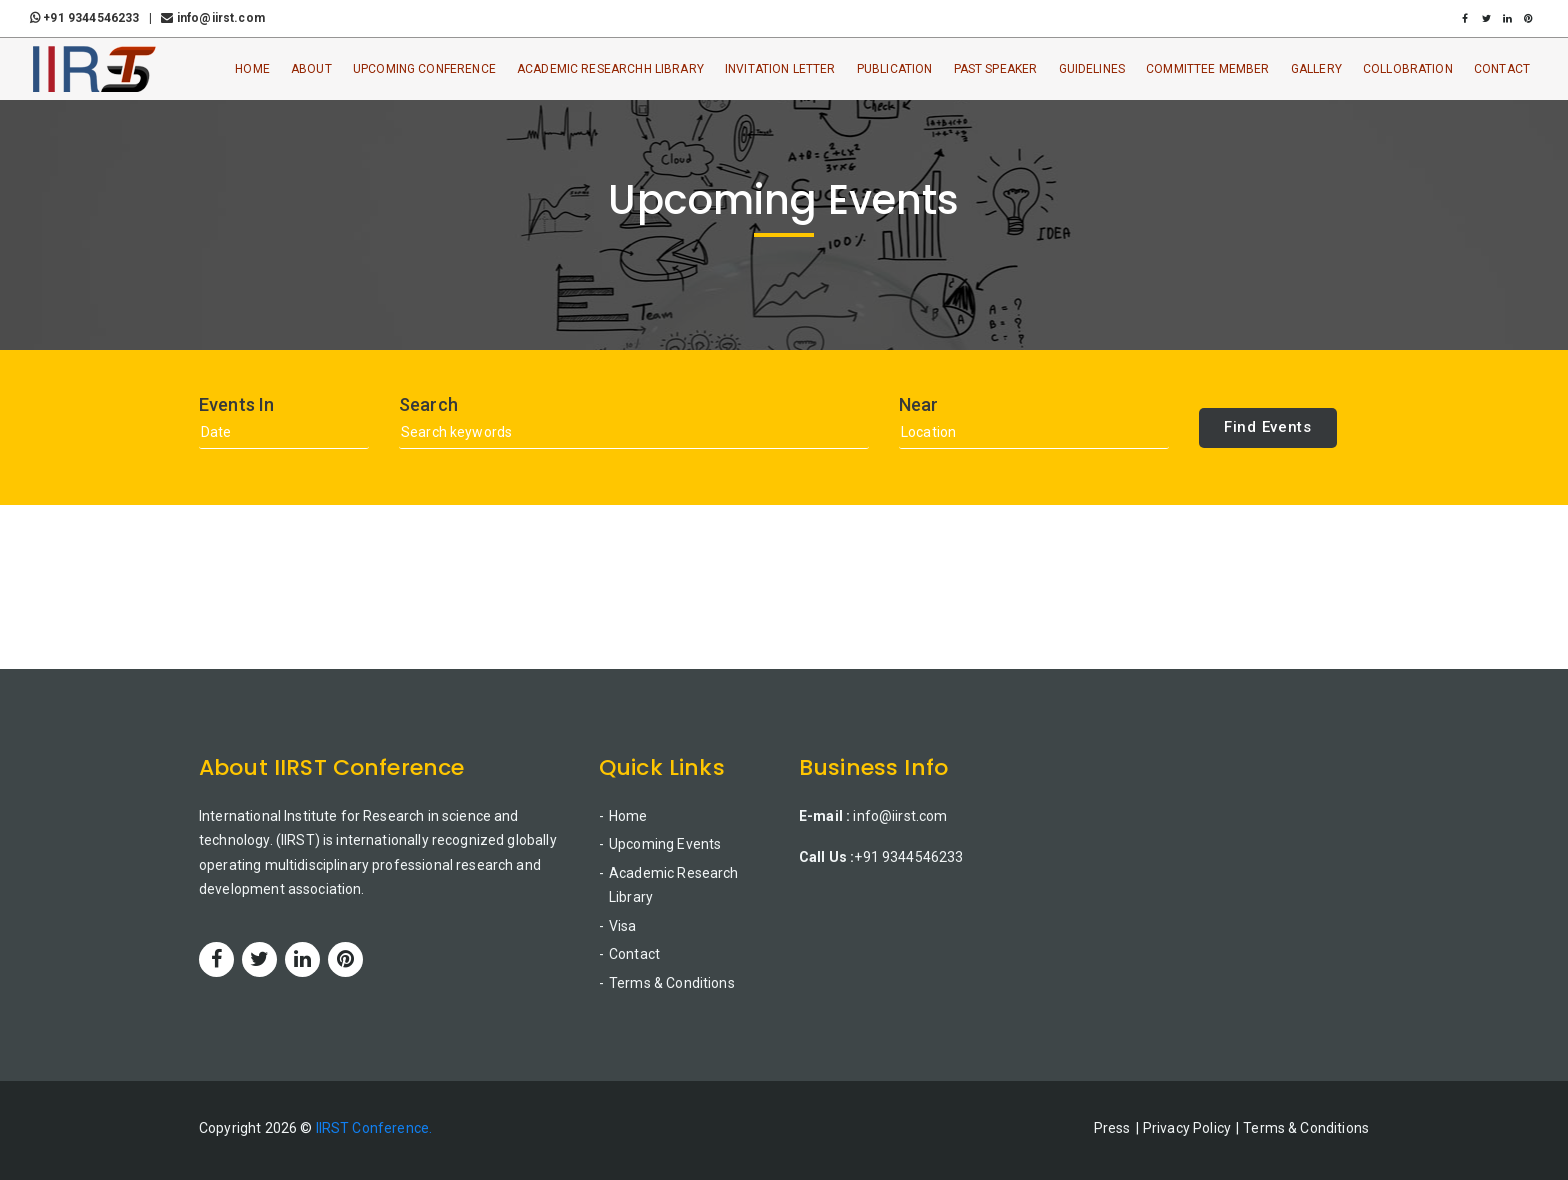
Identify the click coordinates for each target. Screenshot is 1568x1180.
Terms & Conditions (672, 983)
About (311, 69)
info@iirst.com (212, 18)
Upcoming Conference (424, 69)
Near (919, 405)
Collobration (1408, 69)
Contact (1502, 69)
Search (428, 405)
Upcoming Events (665, 844)
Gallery (1316, 69)
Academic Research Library (674, 885)
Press (1112, 1128)
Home (252, 69)
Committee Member (1207, 69)
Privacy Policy (1187, 1128)
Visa (623, 926)
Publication (895, 69)
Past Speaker (996, 69)
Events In (236, 405)
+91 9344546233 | (94, 18)
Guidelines (1092, 69)
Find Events (1268, 427)
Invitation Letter (780, 69)
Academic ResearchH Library (610, 69)
